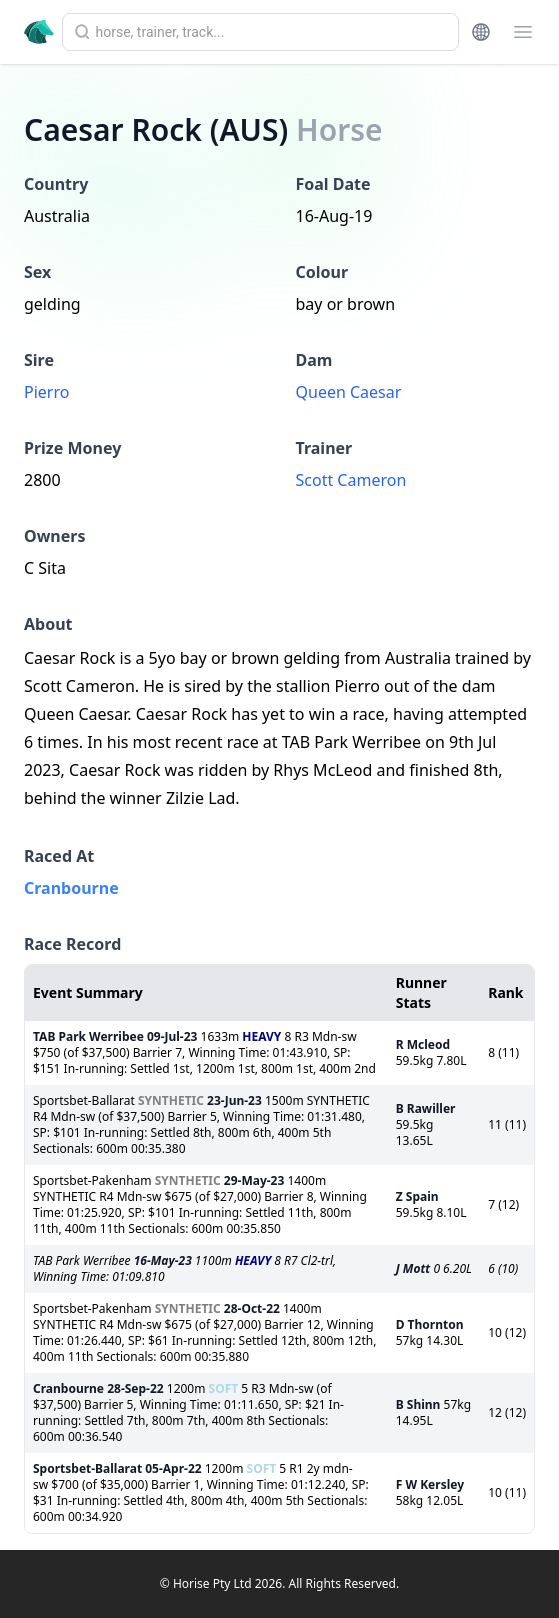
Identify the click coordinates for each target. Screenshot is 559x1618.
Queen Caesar (349, 392)
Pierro (46, 392)
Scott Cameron (351, 480)
